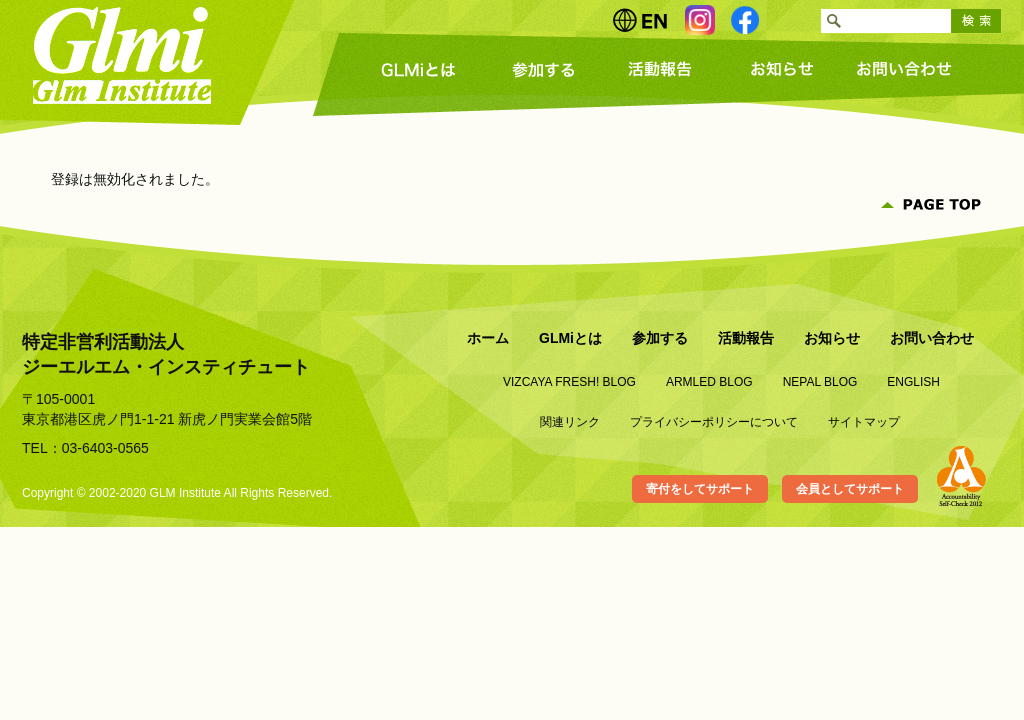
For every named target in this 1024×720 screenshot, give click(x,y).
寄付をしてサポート (700, 489)
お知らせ (782, 70)
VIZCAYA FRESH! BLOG (569, 382)
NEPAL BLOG (820, 382)
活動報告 (662, 70)
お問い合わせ (902, 70)
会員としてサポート (850, 489)
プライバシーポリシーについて (714, 422)
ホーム (488, 338)
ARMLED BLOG (709, 382)
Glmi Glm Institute (122, 55)
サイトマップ (864, 422)
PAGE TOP (932, 205)
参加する (542, 70)
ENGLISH (913, 382)
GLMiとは (422, 70)
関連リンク (570, 422)
